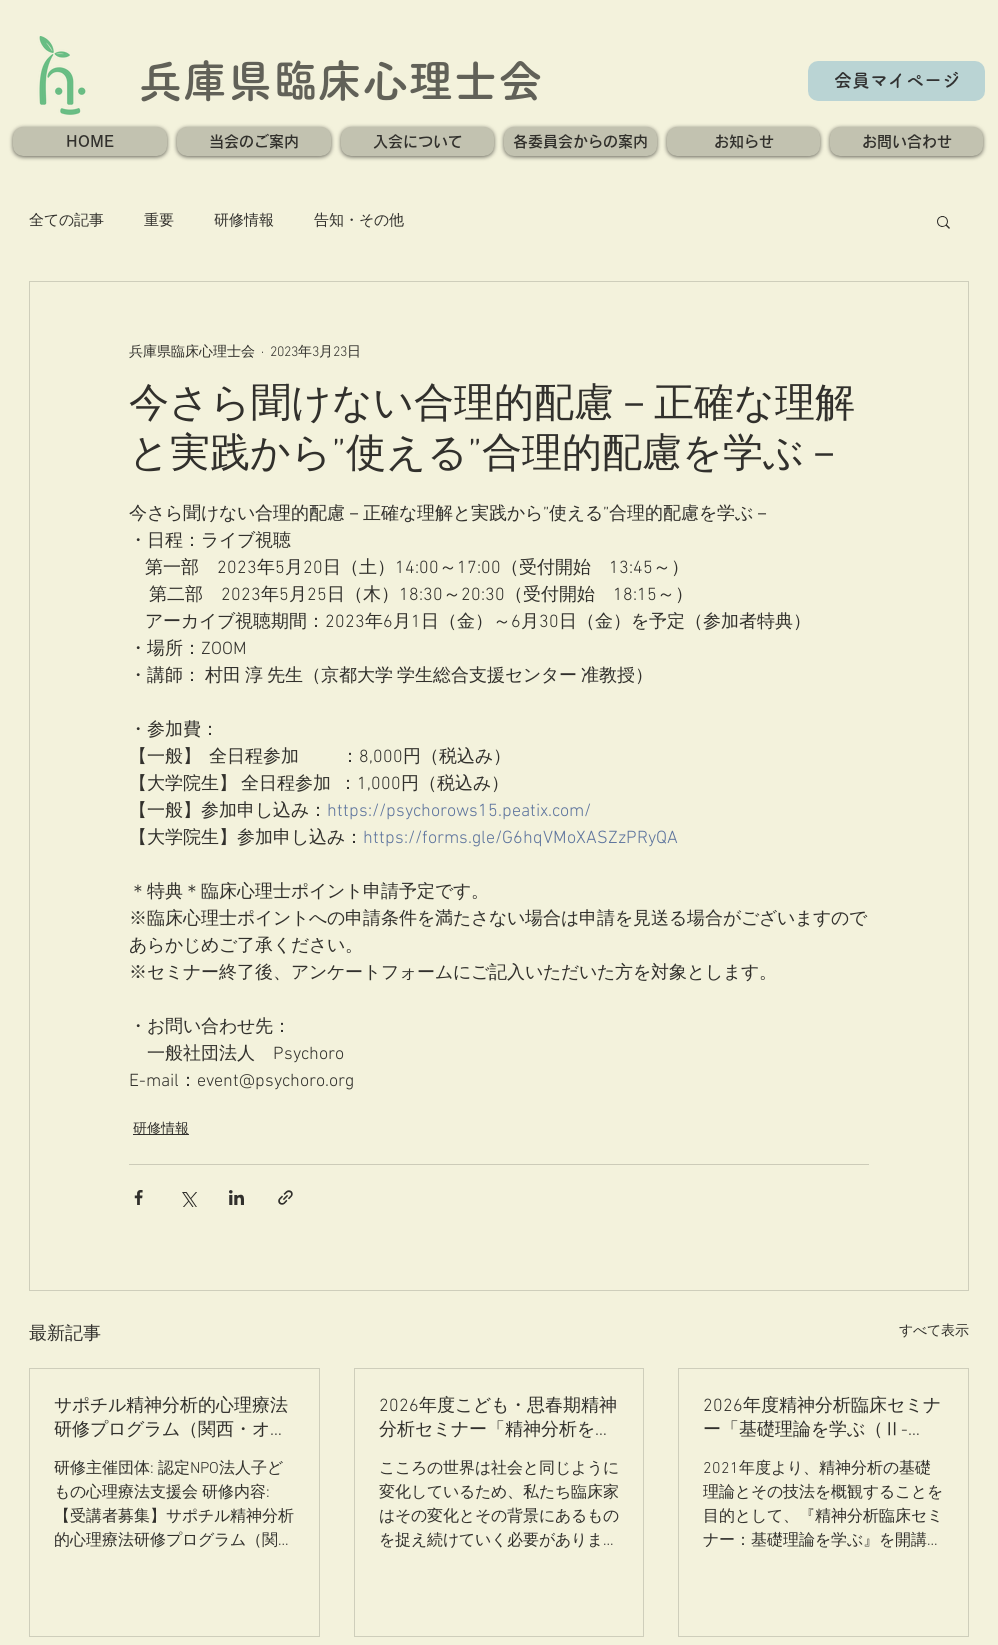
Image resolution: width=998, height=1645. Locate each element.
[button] (254, 141)
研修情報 (244, 221)
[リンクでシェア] (285, 1197)
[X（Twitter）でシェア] (187, 1197)
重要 (159, 221)
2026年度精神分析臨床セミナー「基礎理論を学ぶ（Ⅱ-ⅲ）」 (822, 1418)
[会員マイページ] (896, 81)
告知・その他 (359, 221)
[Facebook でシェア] (138, 1197)
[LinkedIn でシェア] (236, 1197)
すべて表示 (934, 1331)
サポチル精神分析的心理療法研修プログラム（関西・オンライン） (171, 1418)
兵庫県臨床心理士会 (340, 80)
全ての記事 (66, 221)
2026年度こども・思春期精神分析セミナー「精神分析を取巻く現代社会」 (498, 1418)
